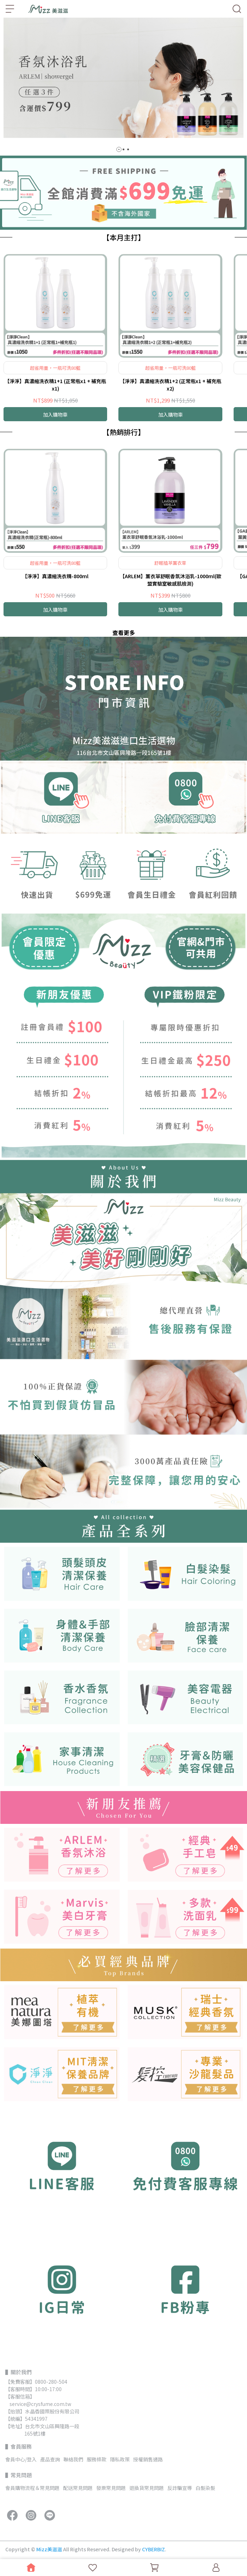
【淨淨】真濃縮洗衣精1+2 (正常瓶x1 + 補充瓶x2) (170, 384)
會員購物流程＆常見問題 (32, 2487)
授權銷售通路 (148, 2459)
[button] (118, 149)
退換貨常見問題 (146, 2487)
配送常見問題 (78, 2487)
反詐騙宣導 (179, 2487)
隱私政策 (120, 2459)
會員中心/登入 (21, 2459)
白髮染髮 (205, 2487)
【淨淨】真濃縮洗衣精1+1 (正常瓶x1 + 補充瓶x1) (55, 384)
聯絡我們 (73, 2459)
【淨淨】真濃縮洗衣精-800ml (55, 576)
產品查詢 (50, 2459)
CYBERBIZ (153, 2549)
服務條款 (96, 2459)
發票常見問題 (111, 2487)
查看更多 (123, 632)
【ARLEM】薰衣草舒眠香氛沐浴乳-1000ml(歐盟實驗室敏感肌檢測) (170, 580)
